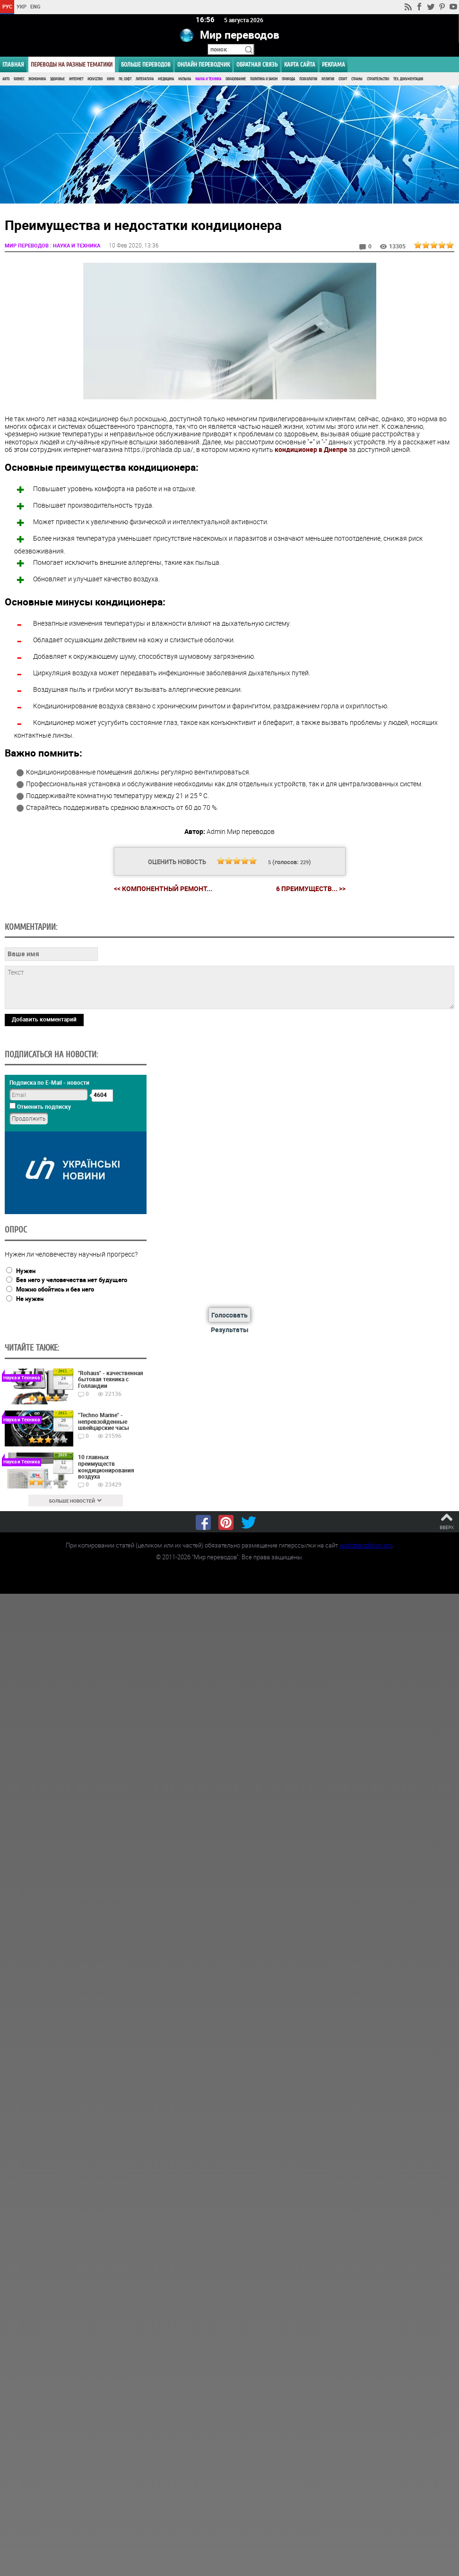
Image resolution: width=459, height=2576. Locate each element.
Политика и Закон (263, 79)
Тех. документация (408, 79)
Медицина (166, 79)
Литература (145, 79)
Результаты (230, 1328)
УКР (21, 6)
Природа (288, 79)
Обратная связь (256, 64)
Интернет (76, 79)
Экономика (37, 79)
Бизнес (19, 79)
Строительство (378, 79)
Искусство (95, 79)
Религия (327, 79)
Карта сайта (299, 64)
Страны (357, 79)
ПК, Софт (125, 79)
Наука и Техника (208, 79)
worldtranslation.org (365, 1544)
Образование (235, 79)
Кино (110, 79)
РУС (7, 6)
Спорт (342, 79)
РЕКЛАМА (333, 64)
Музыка (184, 79)
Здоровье (57, 79)
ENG (35, 6)
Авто (5, 79)
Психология (308, 79)
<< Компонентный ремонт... (163, 888)
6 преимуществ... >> (311, 888)
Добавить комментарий (44, 1018)
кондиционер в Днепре (311, 448)
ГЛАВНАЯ (13, 64)
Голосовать (229, 1313)
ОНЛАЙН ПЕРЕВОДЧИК (203, 64)
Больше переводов (146, 64)
